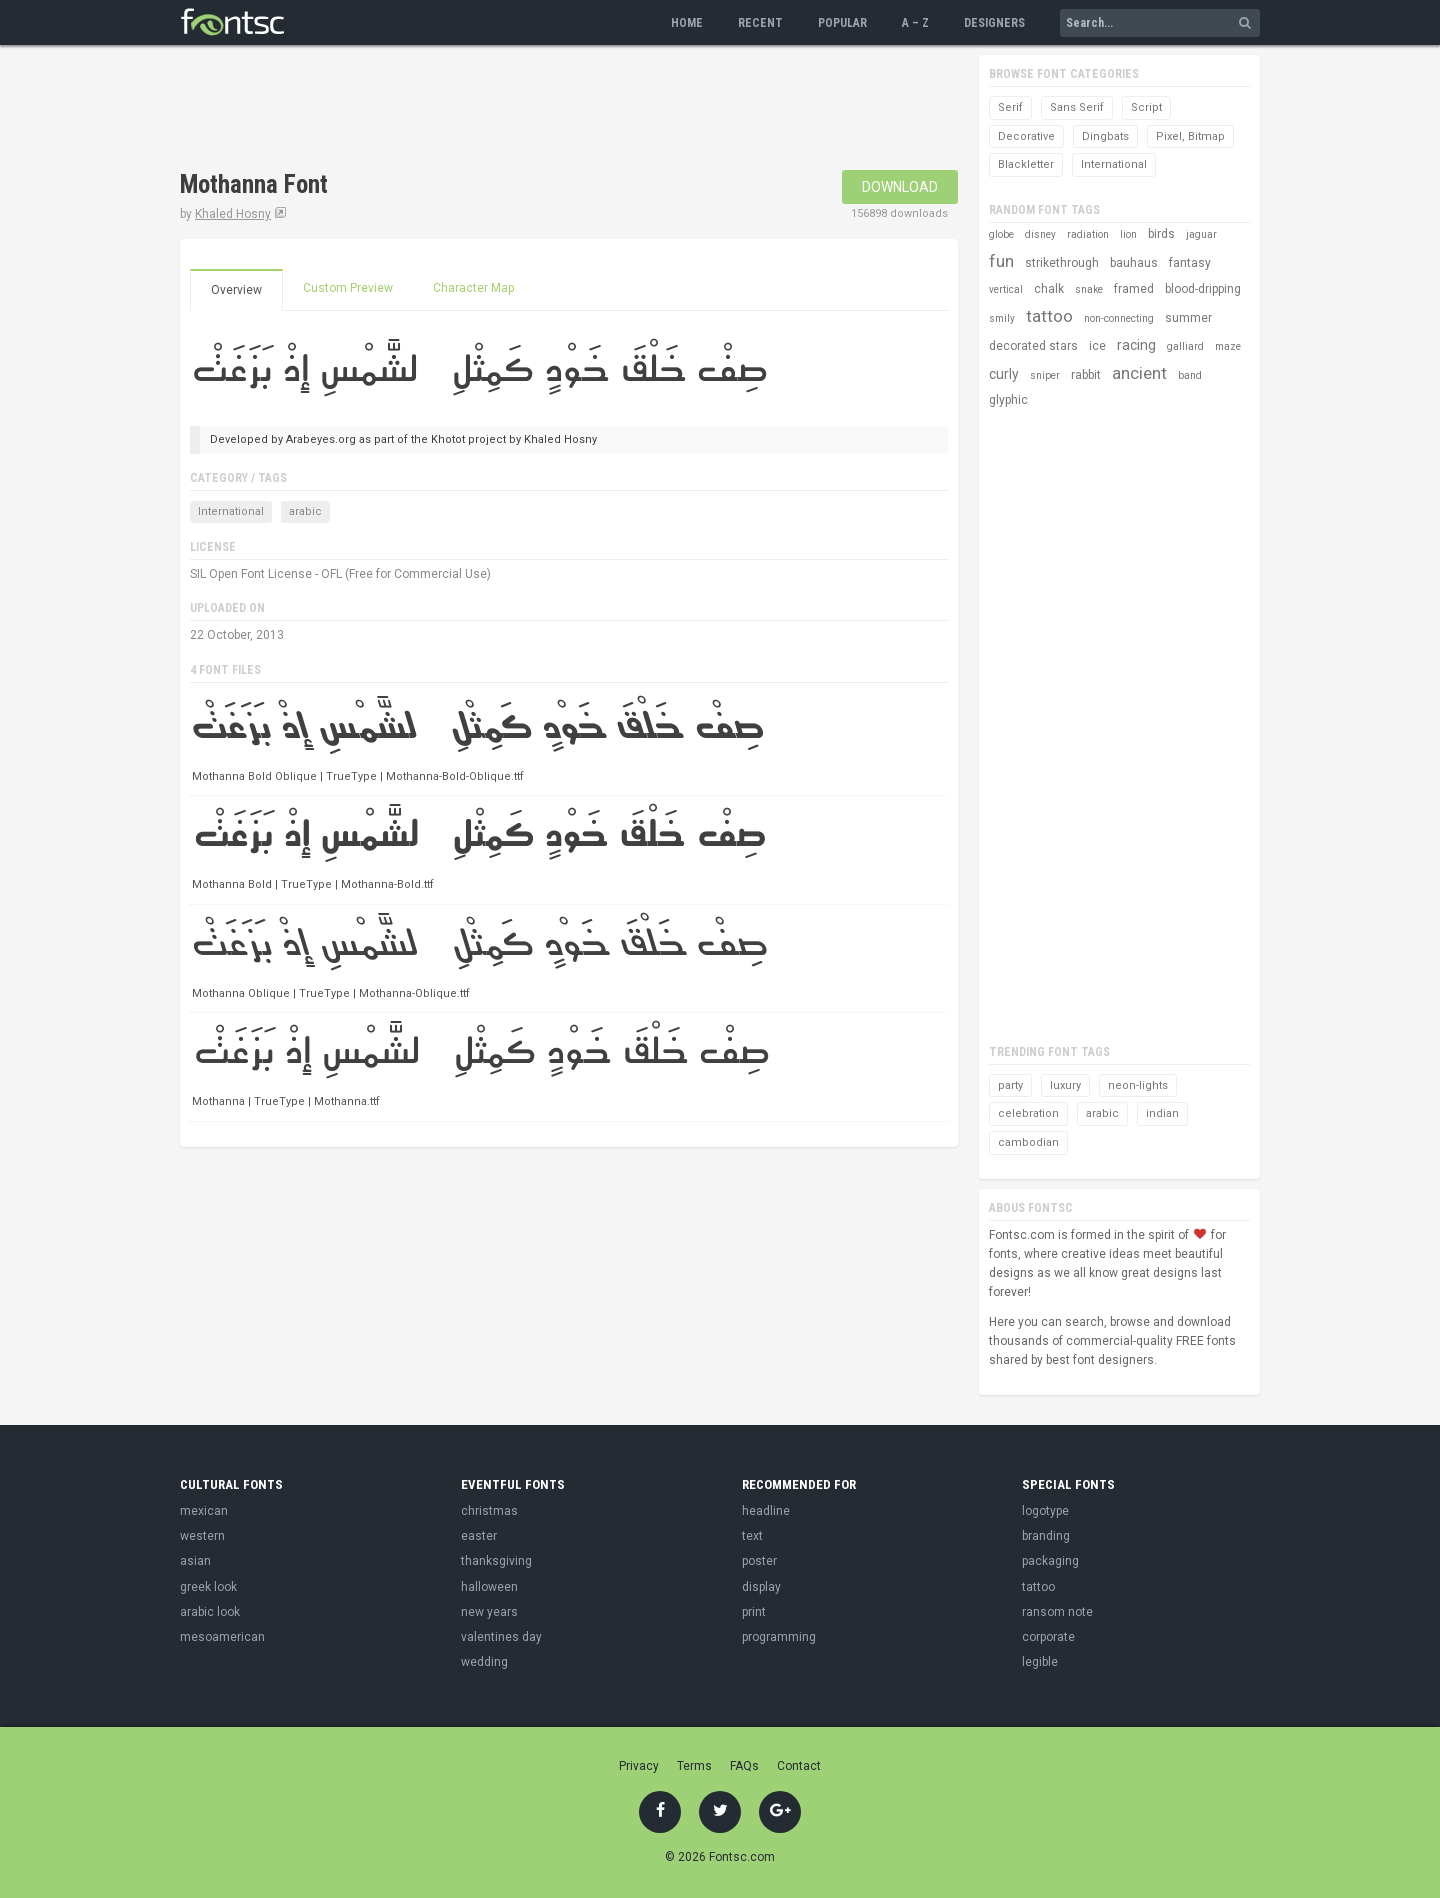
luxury (1065, 1085)
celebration (1028, 1113)
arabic (305, 511)
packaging (1050, 1561)
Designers (994, 23)
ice (1097, 346)
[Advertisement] (544, 110)
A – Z (915, 23)
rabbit (1086, 375)
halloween (489, 1587)
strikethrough (1062, 263)
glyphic (1008, 400)
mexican (204, 1511)
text (752, 1536)
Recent (760, 23)
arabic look (210, 1612)
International (231, 511)
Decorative (1026, 136)
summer (1188, 318)
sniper (1045, 375)
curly (1004, 374)
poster (759, 1561)
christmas (489, 1511)
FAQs (744, 1766)
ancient (1139, 373)
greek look (208, 1587)
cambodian (1028, 1142)
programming (779, 1637)
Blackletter (1026, 164)
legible (1040, 1662)
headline (766, 1511)
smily (1002, 318)
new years (489, 1612)
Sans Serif (1077, 107)
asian (195, 1561)
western (202, 1536)
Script (1146, 107)
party (1010, 1085)
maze (1228, 346)
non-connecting (1119, 318)
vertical (1006, 289)
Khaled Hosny (233, 214)
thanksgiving (496, 1561)
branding (1046, 1536)
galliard (1185, 346)
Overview (236, 290)
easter (479, 1536)
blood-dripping (1203, 289)
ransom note (1057, 1612)
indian (1162, 1113)
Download (900, 187)
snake (1089, 289)
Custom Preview (348, 288)
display (761, 1587)
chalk (1049, 289)
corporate (1048, 1637)
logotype (1045, 1511)
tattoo (1049, 316)
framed (1134, 289)
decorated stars (1033, 346)
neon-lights (1138, 1085)
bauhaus (1134, 263)
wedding (484, 1662)
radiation (1088, 234)
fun (1001, 261)
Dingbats (1105, 136)
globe (1001, 234)
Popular (842, 23)
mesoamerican (222, 1637)
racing (1136, 345)
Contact (799, 1766)
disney (1040, 234)
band (1190, 375)
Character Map (473, 288)
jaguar (1201, 234)
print (754, 1612)
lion (1128, 234)
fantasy (1190, 263)
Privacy (639, 1766)
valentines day (501, 1637)
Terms (694, 1766)
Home (687, 23)
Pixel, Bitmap (1190, 136)
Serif (1010, 107)
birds (1161, 234)
